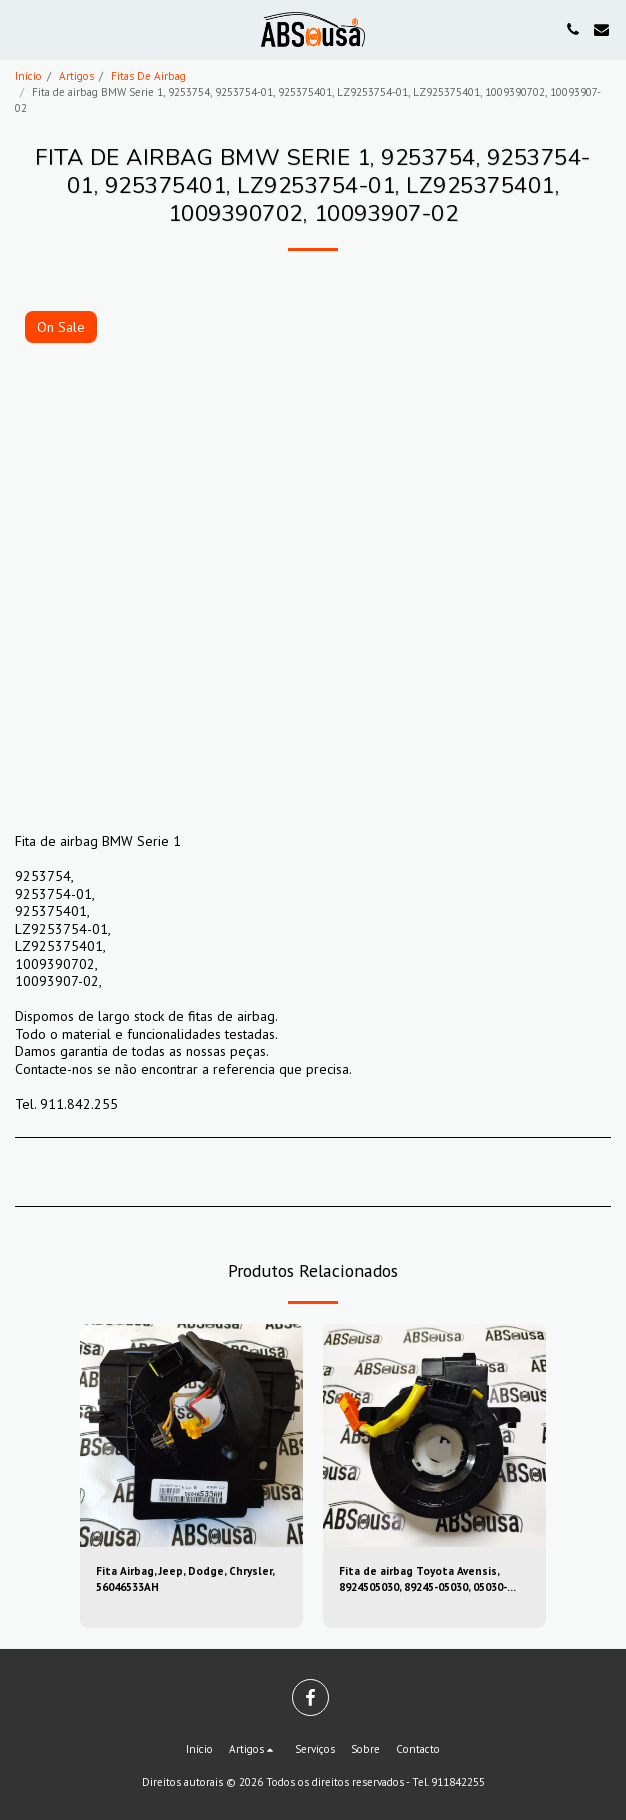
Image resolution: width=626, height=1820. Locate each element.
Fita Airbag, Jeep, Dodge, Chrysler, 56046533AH (185, 1579)
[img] (191, 1435)
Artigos (76, 76)
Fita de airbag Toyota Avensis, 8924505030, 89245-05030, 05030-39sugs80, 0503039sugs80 (423, 1580)
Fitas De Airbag (148, 76)
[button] (22, 29)
